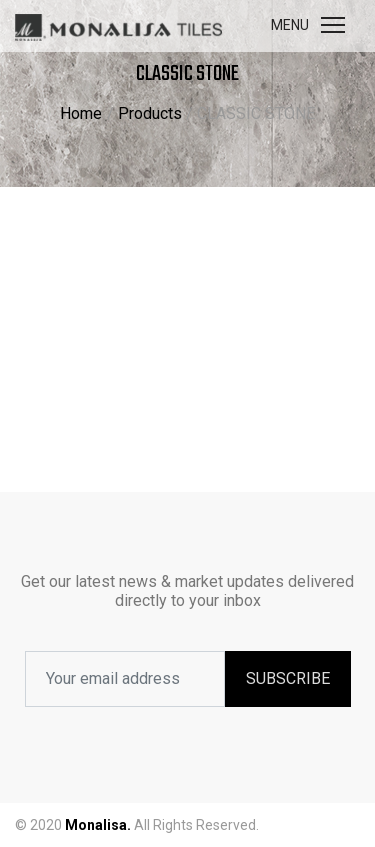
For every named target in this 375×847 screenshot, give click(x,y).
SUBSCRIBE (288, 678)
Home (81, 113)
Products (150, 113)
